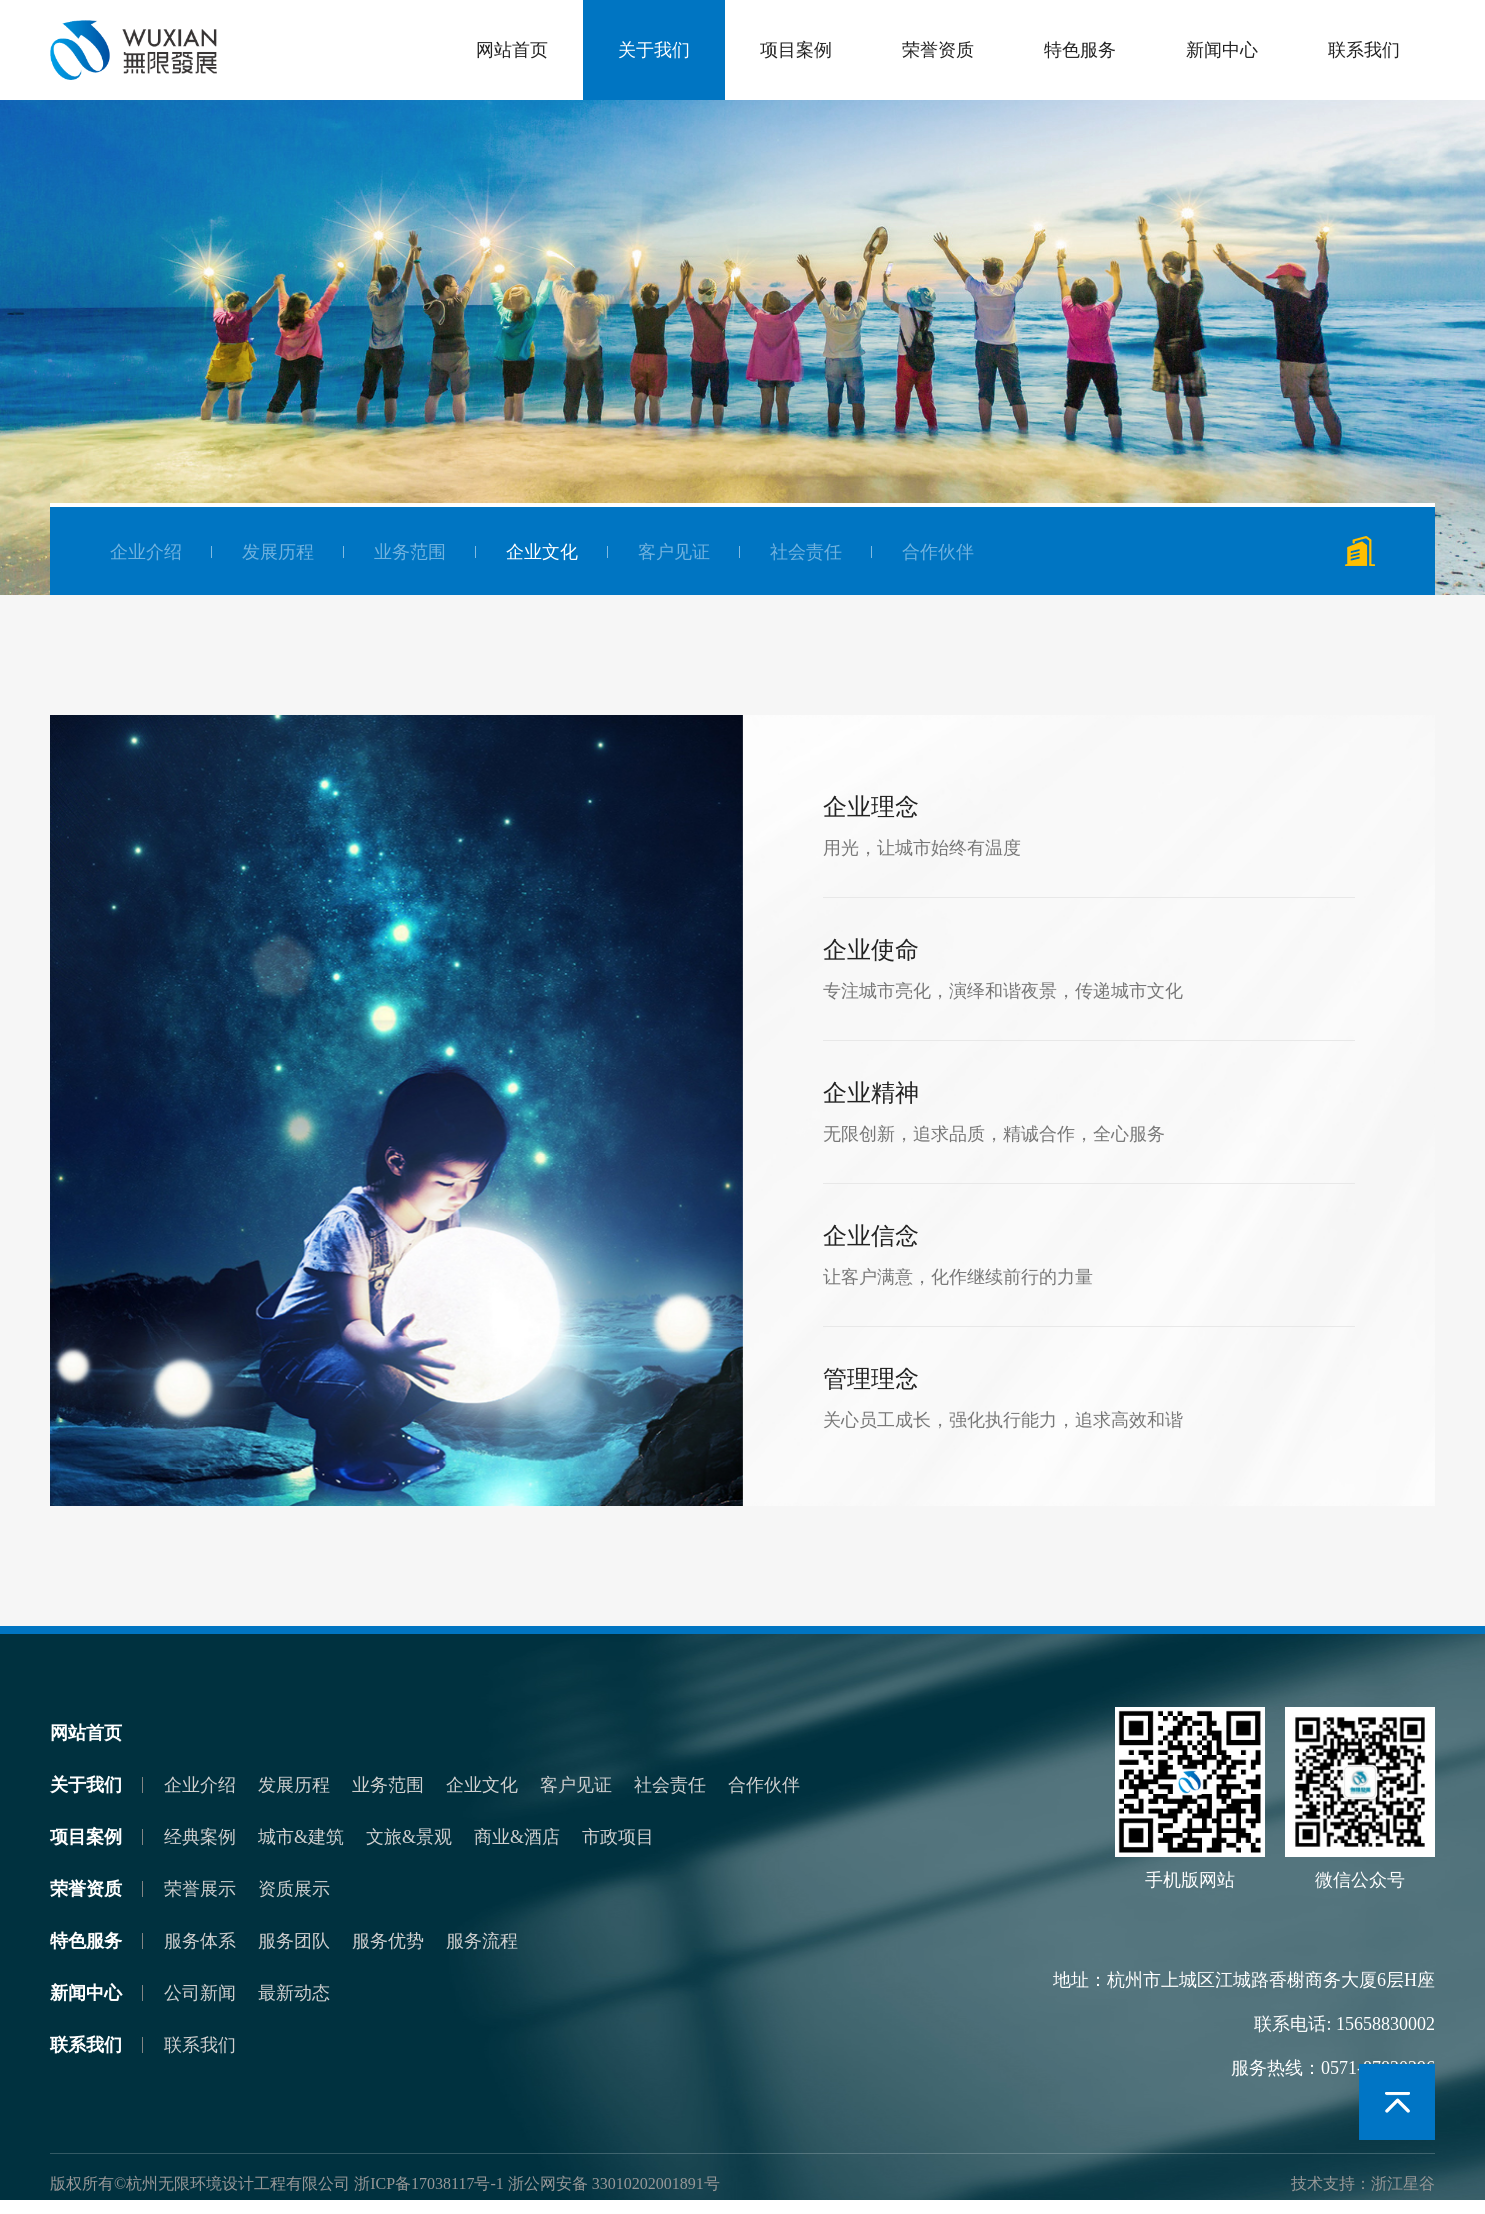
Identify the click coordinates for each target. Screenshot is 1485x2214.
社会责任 (806, 552)
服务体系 (200, 1941)
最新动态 (294, 1993)
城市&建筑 (301, 1837)
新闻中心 (1222, 50)
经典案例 (200, 1837)
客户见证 (674, 552)
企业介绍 (146, 552)
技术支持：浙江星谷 (1363, 2183)
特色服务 (1080, 50)
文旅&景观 (409, 1837)
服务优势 (388, 1941)
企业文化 (542, 552)
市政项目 (618, 1837)
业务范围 (410, 552)
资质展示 (294, 1889)
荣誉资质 (938, 50)
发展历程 (278, 552)
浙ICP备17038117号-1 (429, 2183)
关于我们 (654, 50)
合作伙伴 (938, 552)
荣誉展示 (200, 1889)
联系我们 (1364, 50)
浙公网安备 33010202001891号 (614, 2183)
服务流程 (482, 1941)
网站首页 (512, 50)
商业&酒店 (517, 1837)
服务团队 (294, 1941)
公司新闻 (200, 1993)
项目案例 (796, 50)
